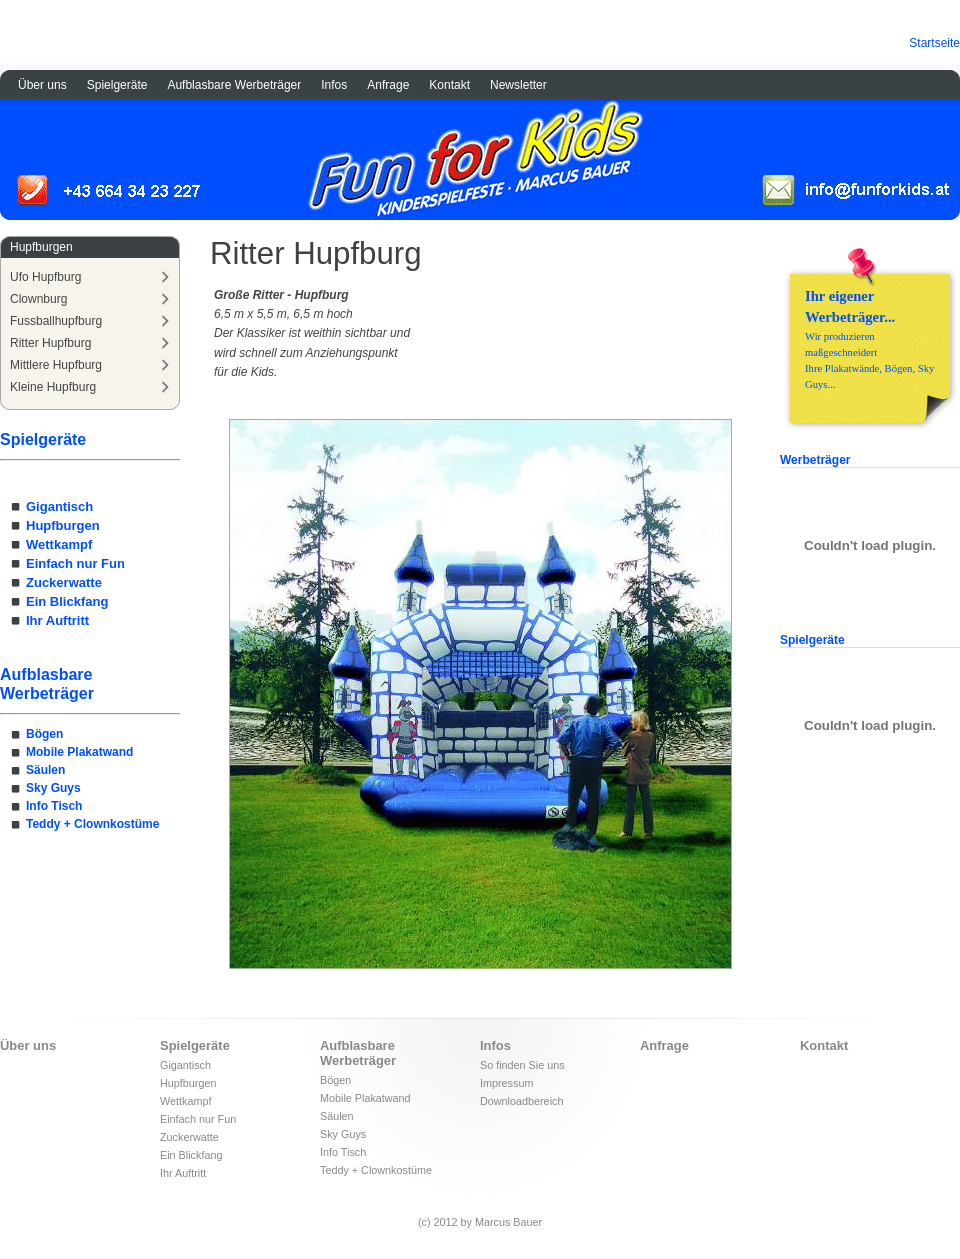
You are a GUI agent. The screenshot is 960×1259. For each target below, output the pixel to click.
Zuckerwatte (64, 582)
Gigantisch (59, 506)
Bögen (44, 734)
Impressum (506, 1083)
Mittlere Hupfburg (56, 365)
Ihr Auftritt (57, 620)
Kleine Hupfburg (53, 387)
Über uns (42, 85)
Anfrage (388, 85)
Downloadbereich (521, 1101)
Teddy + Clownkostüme (92, 824)
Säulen (45, 770)
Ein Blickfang (67, 601)
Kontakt (449, 85)
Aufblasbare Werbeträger (234, 85)
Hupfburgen (63, 525)
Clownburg (38, 299)
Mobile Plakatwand (79, 752)
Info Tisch (54, 806)
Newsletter (518, 85)
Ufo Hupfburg (45, 277)
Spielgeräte (117, 85)
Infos (334, 85)
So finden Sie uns (522, 1065)
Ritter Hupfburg (50, 343)
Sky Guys (53, 788)
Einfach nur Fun (75, 563)
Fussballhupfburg (56, 321)
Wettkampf (59, 544)
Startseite (934, 43)
